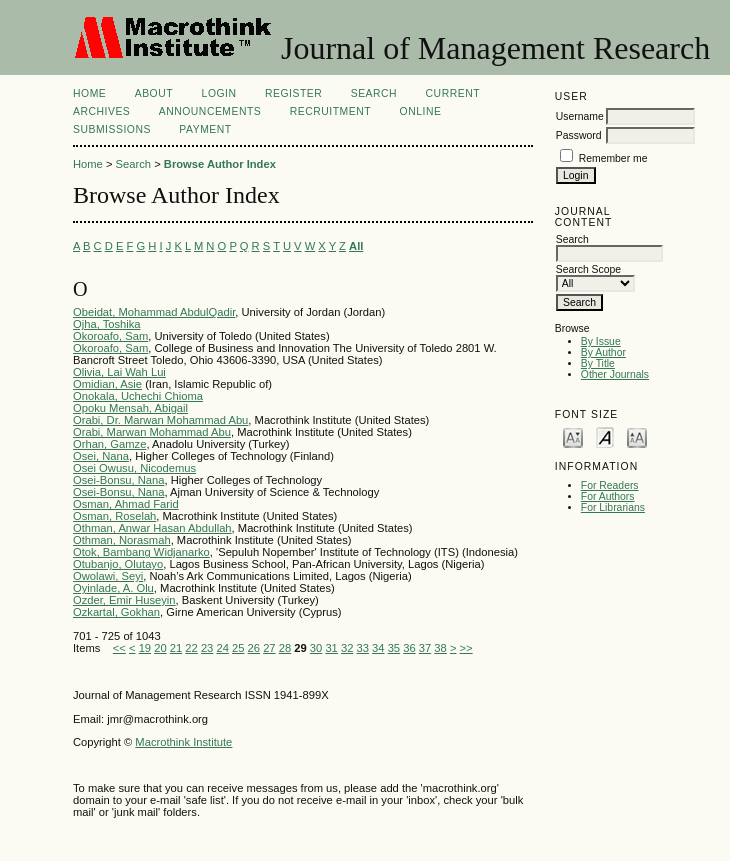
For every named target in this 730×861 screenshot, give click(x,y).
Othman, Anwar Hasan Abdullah (152, 528)
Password (579, 135)
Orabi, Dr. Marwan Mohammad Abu (160, 420)
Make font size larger (637, 436)
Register (293, 93)
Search (374, 93)
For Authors (608, 496)
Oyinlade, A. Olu (113, 588)
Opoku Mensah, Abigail (130, 408)
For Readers (610, 485)
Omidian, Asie (107, 384)
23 (207, 648)
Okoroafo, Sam (110, 336)
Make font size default (605, 436)
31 (331, 648)
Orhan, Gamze (109, 444)
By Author (603, 352)
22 (191, 648)
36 (409, 648)
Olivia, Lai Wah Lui (119, 372)
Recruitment (330, 111)
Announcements (210, 111)
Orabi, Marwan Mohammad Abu (152, 432)
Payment (205, 129)
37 (425, 648)
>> (466, 648)
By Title (598, 363)
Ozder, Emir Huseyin (124, 600)
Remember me (613, 158)
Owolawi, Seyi (108, 576)
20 (160, 648)
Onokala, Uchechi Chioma (138, 396)
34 (378, 648)
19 (145, 648)
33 (363, 648)
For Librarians (613, 507)
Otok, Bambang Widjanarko (141, 552)
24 (222, 648)
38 (440, 648)
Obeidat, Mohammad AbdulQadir (154, 312)
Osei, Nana (101, 456)
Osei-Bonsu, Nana (118, 480)
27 (269, 648)
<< (119, 648)
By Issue (601, 341)
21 (176, 648)
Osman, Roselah (114, 516)
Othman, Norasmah (122, 540)
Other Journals (615, 374)
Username (580, 116)
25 (238, 648)
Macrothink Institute (183, 742)
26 (254, 648)
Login (219, 93)
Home (89, 93)
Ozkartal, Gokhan (116, 612)
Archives (101, 111)
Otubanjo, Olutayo (118, 564)
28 (285, 648)
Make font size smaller (573, 436)
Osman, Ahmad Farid (126, 504)
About (154, 93)
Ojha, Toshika (107, 324)
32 (347, 648)
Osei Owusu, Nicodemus (134, 468)
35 (394, 648)
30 (316, 648)
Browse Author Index (220, 164)
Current (453, 93)
